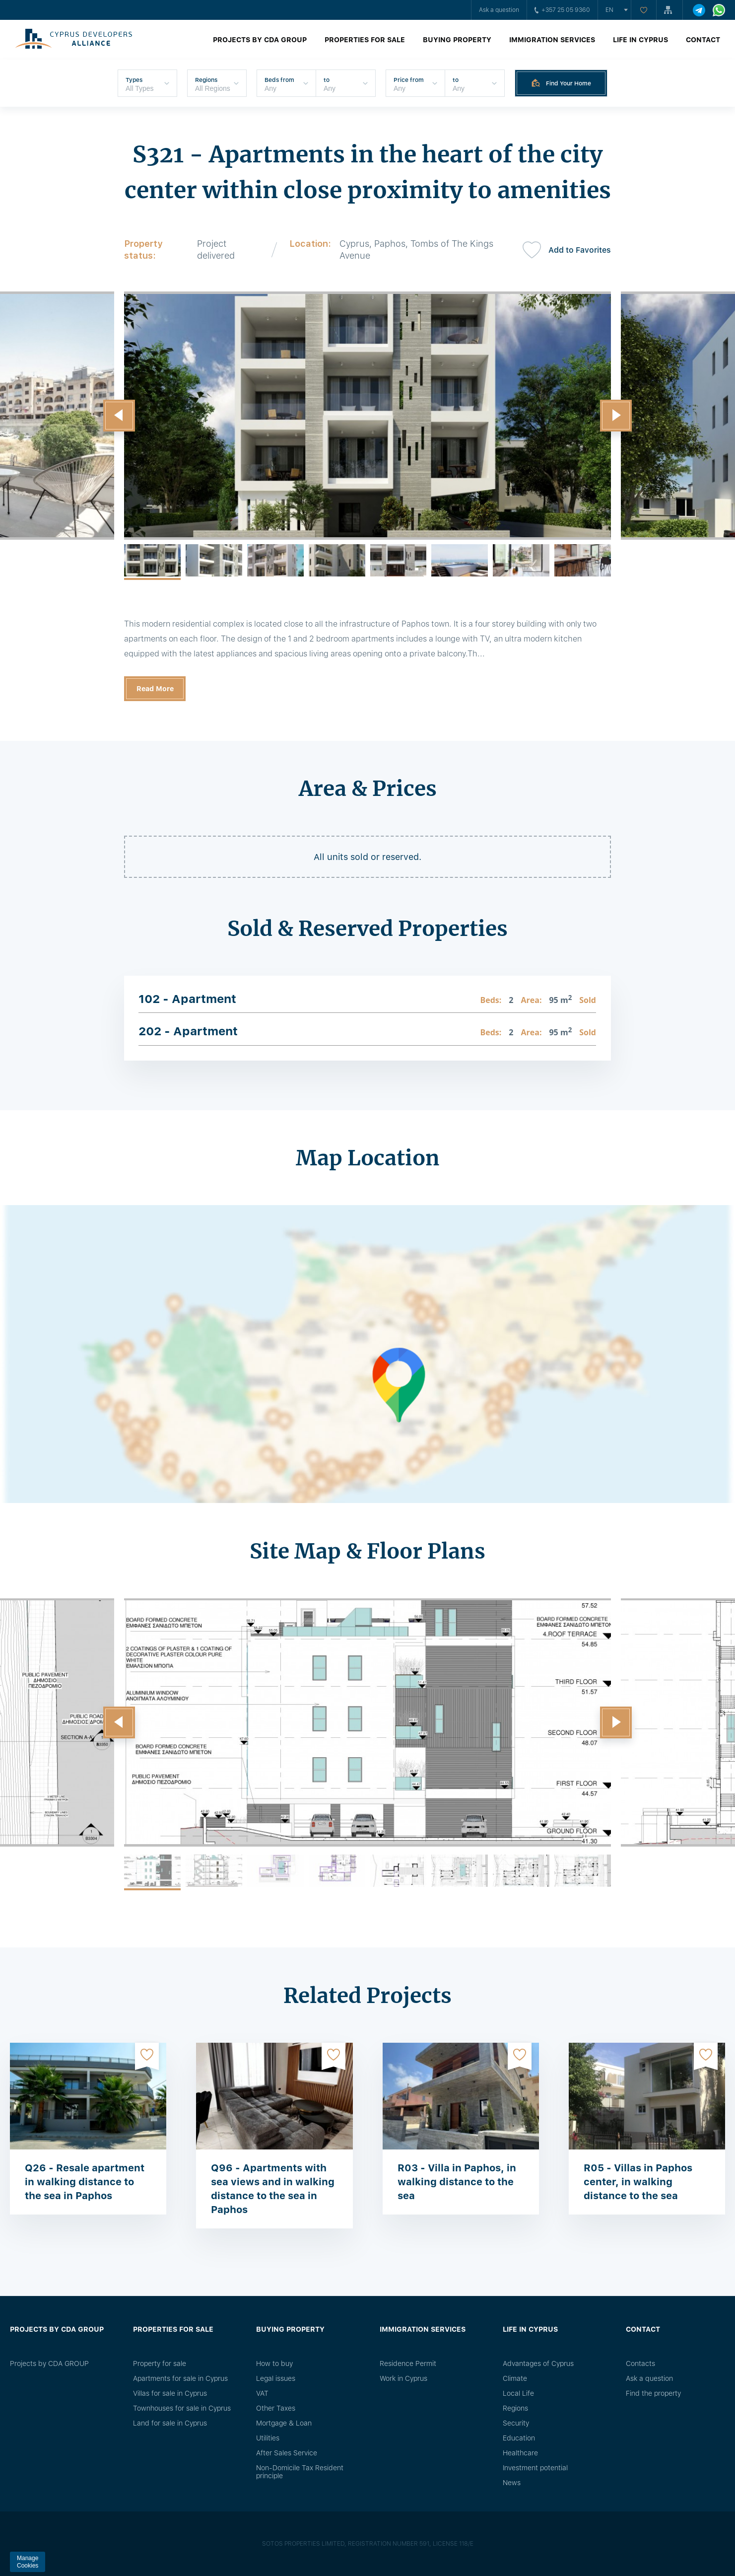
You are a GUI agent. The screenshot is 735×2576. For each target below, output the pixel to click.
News (512, 2483)
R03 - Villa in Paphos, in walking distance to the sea (457, 2182)
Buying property (457, 40)
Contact (703, 40)
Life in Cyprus (640, 40)
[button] (119, 415)
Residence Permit (408, 2363)
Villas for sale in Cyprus (170, 2393)
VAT (262, 2393)
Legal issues (275, 2378)
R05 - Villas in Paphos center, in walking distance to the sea (638, 2182)
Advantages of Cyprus (538, 2363)
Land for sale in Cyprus (170, 2423)
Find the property (653, 2393)
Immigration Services (552, 40)
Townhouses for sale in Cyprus (182, 2408)
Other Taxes (275, 2408)
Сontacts (640, 2363)
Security (516, 2423)
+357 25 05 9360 (562, 9)
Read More (155, 689)
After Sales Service (286, 2453)
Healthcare (520, 2453)
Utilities (267, 2438)
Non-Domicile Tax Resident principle (299, 2472)
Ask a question (499, 9)
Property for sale (159, 2363)
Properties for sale (365, 40)
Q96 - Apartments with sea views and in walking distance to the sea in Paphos (272, 2189)
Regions (515, 2408)
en (609, 9)
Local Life (518, 2393)
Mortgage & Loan (284, 2423)
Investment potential (535, 2468)
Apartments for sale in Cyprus (180, 2378)
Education (519, 2438)
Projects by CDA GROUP (260, 40)
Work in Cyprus (403, 2378)
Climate (515, 2378)
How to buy (274, 2363)
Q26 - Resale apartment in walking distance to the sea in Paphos (84, 2182)
